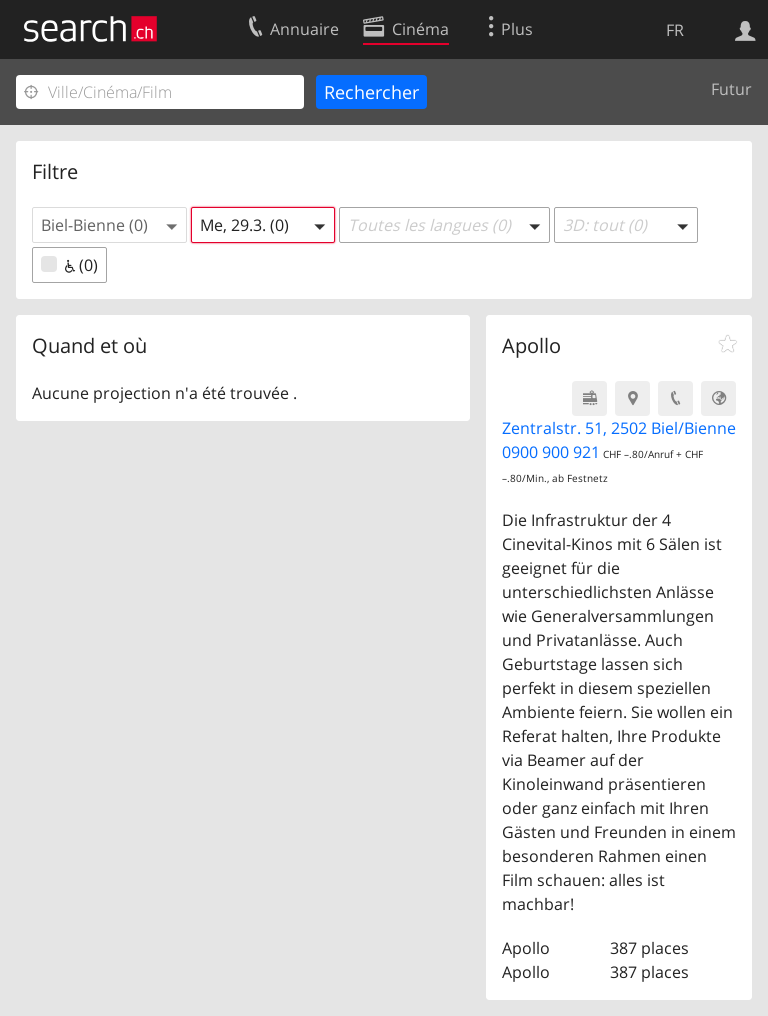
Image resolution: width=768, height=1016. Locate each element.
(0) (69, 265)
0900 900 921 (551, 452)
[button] (109, 225)
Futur (731, 89)
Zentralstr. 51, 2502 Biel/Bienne (619, 428)
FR (675, 30)
